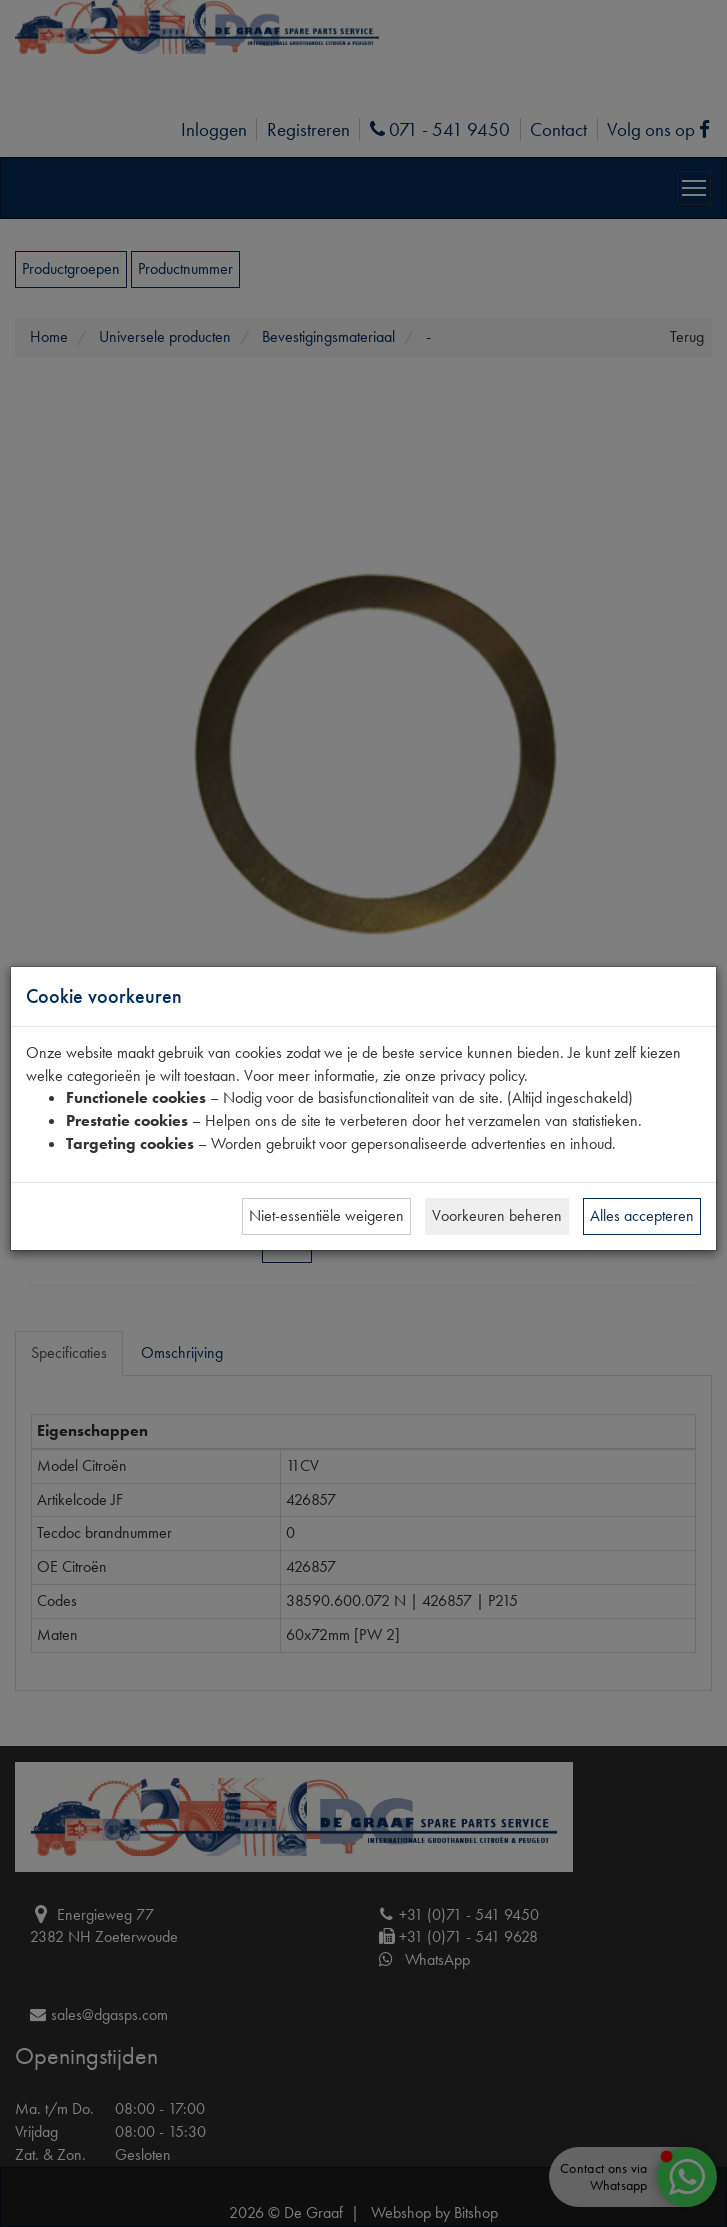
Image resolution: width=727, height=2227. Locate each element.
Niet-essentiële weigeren (326, 1215)
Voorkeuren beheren (497, 1215)
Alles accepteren (642, 1215)
